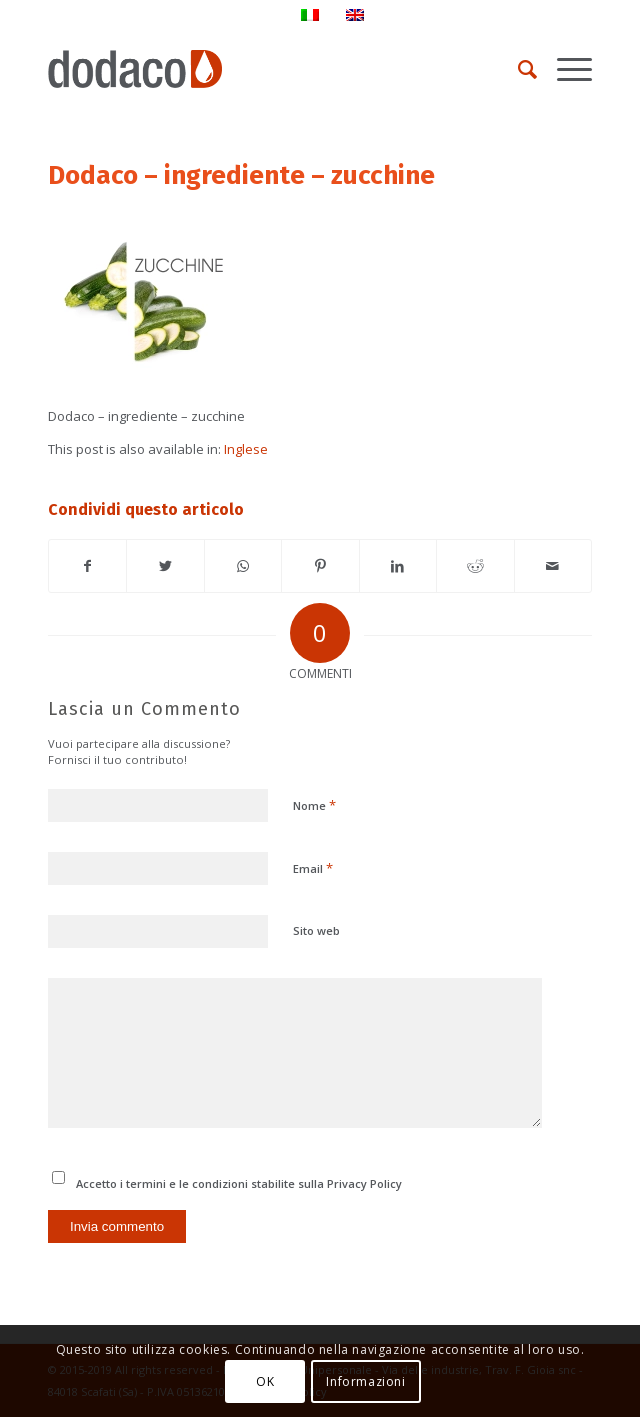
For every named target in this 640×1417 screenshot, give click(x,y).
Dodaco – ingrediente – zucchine (241, 175)
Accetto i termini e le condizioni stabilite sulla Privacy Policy (239, 1183)
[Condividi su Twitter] (165, 566)
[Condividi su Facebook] (87, 566)
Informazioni (365, 1381)
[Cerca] (517, 69)
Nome (314, 805)
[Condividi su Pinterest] (320, 566)
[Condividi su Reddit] (475, 566)
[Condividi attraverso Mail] (553, 566)
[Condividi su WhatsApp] (243, 566)
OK (265, 1381)
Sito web (316, 930)
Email (313, 868)
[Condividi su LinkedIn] (398, 566)
